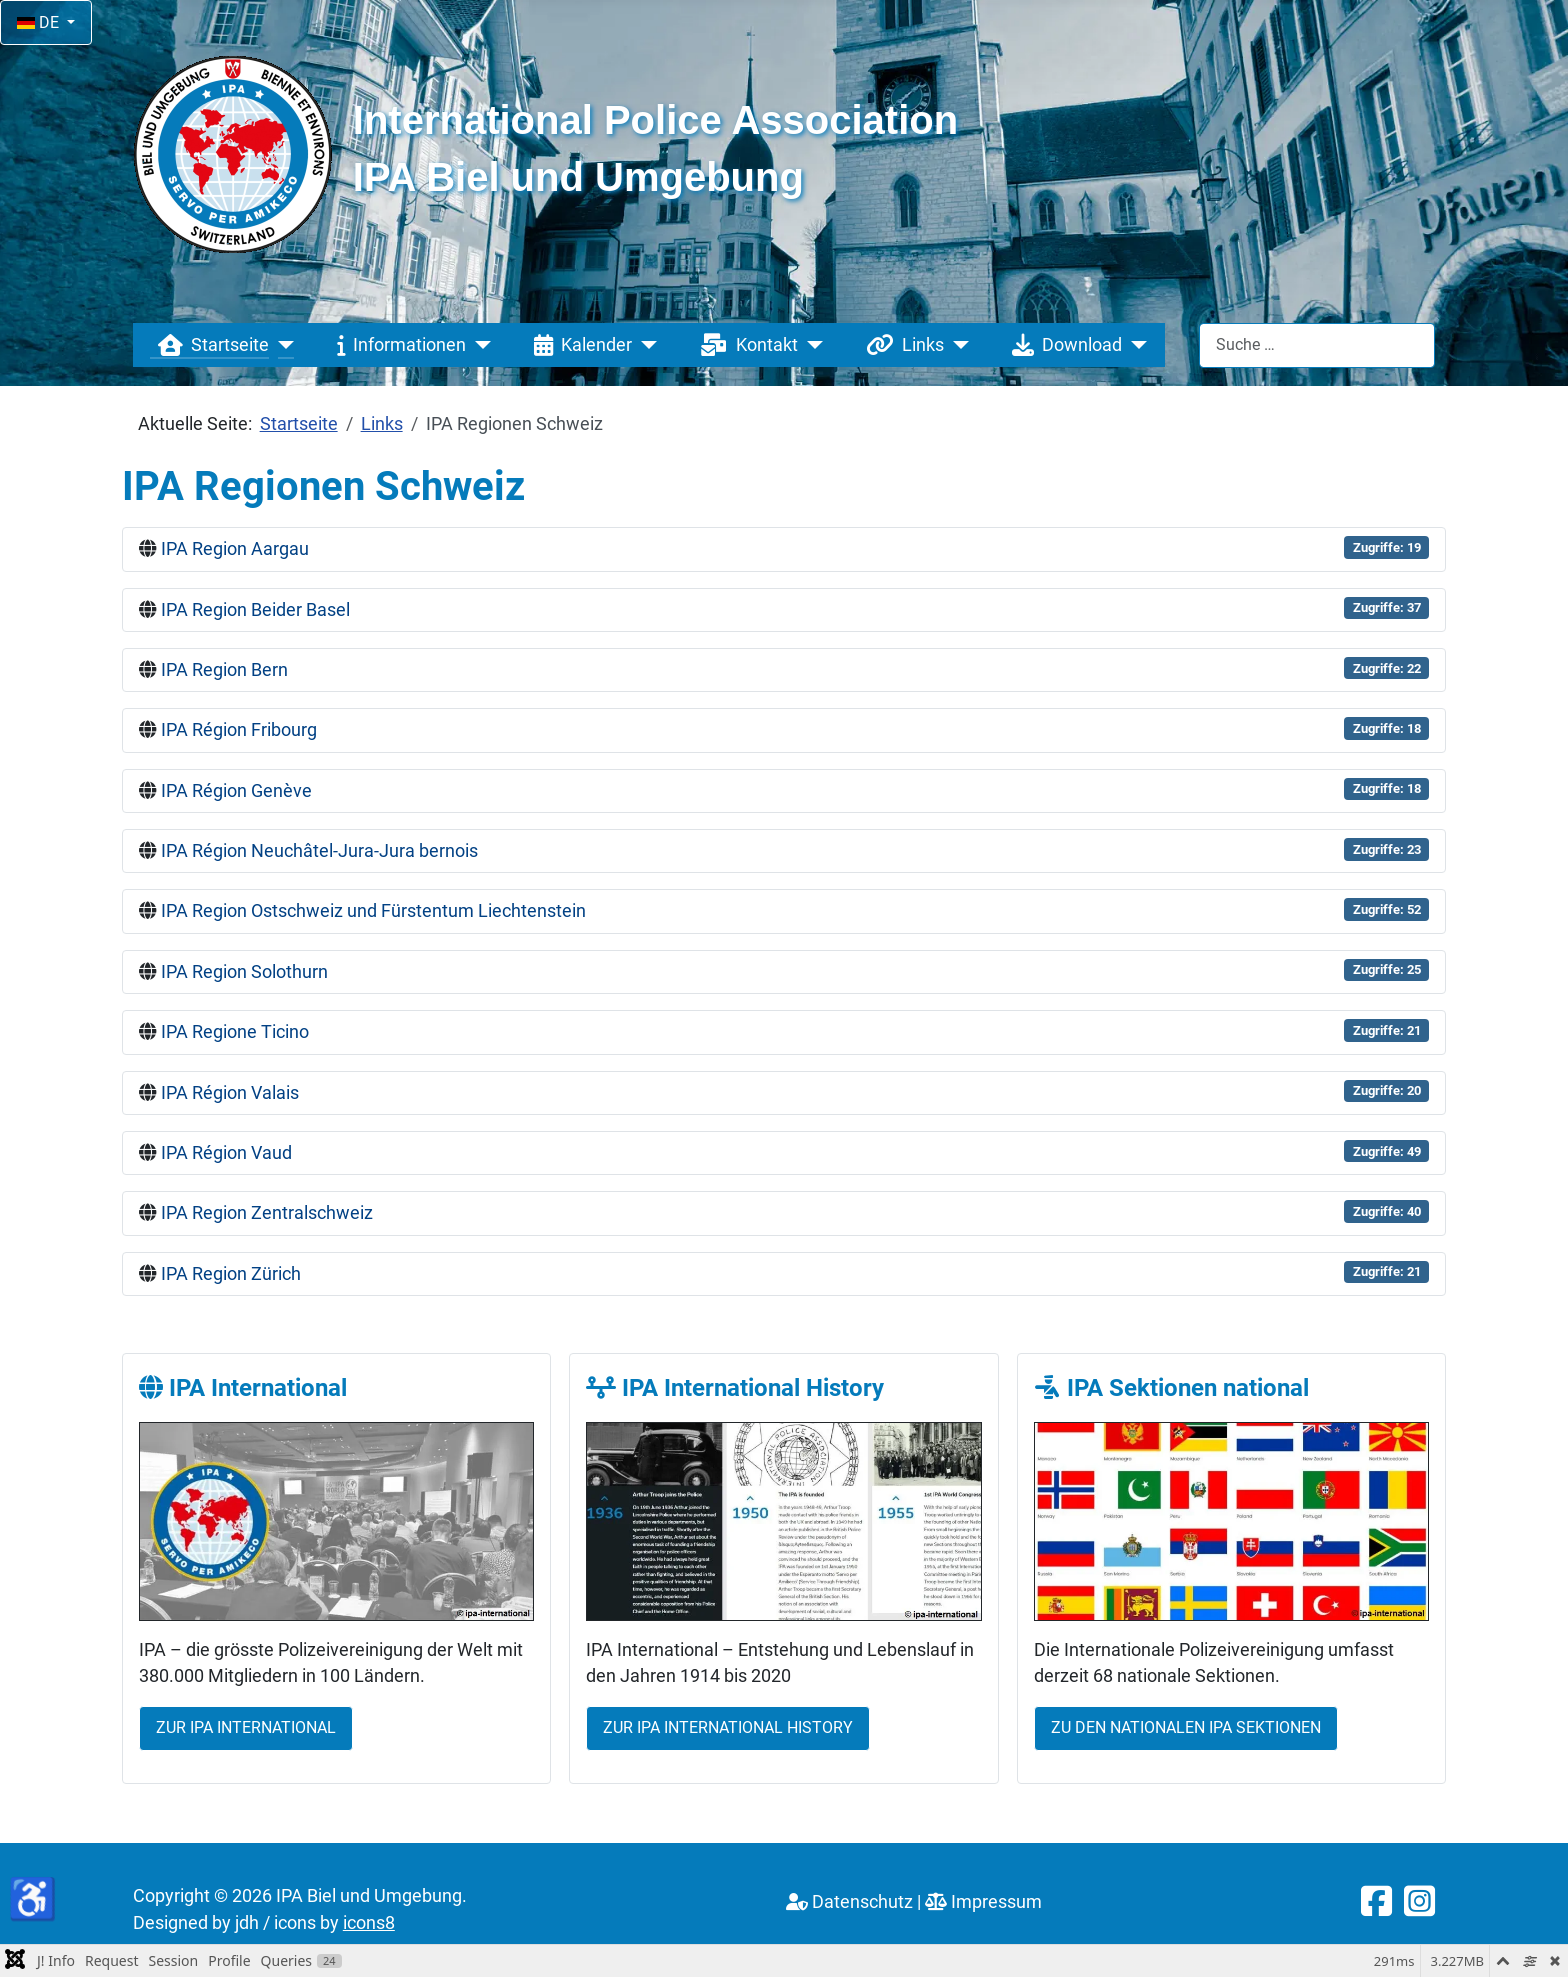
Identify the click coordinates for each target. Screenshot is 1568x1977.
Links (901, 345)
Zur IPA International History (728, 1727)
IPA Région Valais (230, 1093)
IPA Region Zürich (231, 1274)
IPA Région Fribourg (239, 730)
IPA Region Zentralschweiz (267, 1213)
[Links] (956, 345)
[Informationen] (478, 345)
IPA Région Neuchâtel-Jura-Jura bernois (319, 851)
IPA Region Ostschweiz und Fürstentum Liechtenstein (373, 911)
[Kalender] (644, 345)
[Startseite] (281, 345)
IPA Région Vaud (226, 1153)
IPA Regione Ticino (235, 1032)
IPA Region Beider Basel (255, 610)
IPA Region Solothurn (244, 972)
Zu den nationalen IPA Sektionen (1186, 1727)
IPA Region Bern (224, 670)
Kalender (579, 345)
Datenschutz (849, 1902)
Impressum (983, 1902)
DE (40, 22)
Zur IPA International (246, 1727)
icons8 (369, 1923)
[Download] (1134, 345)
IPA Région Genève (236, 791)
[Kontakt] (810, 345)
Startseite (209, 345)
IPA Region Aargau (235, 549)
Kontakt (745, 345)
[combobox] (1317, 345)
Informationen (397, 345)
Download (1063, 345)
